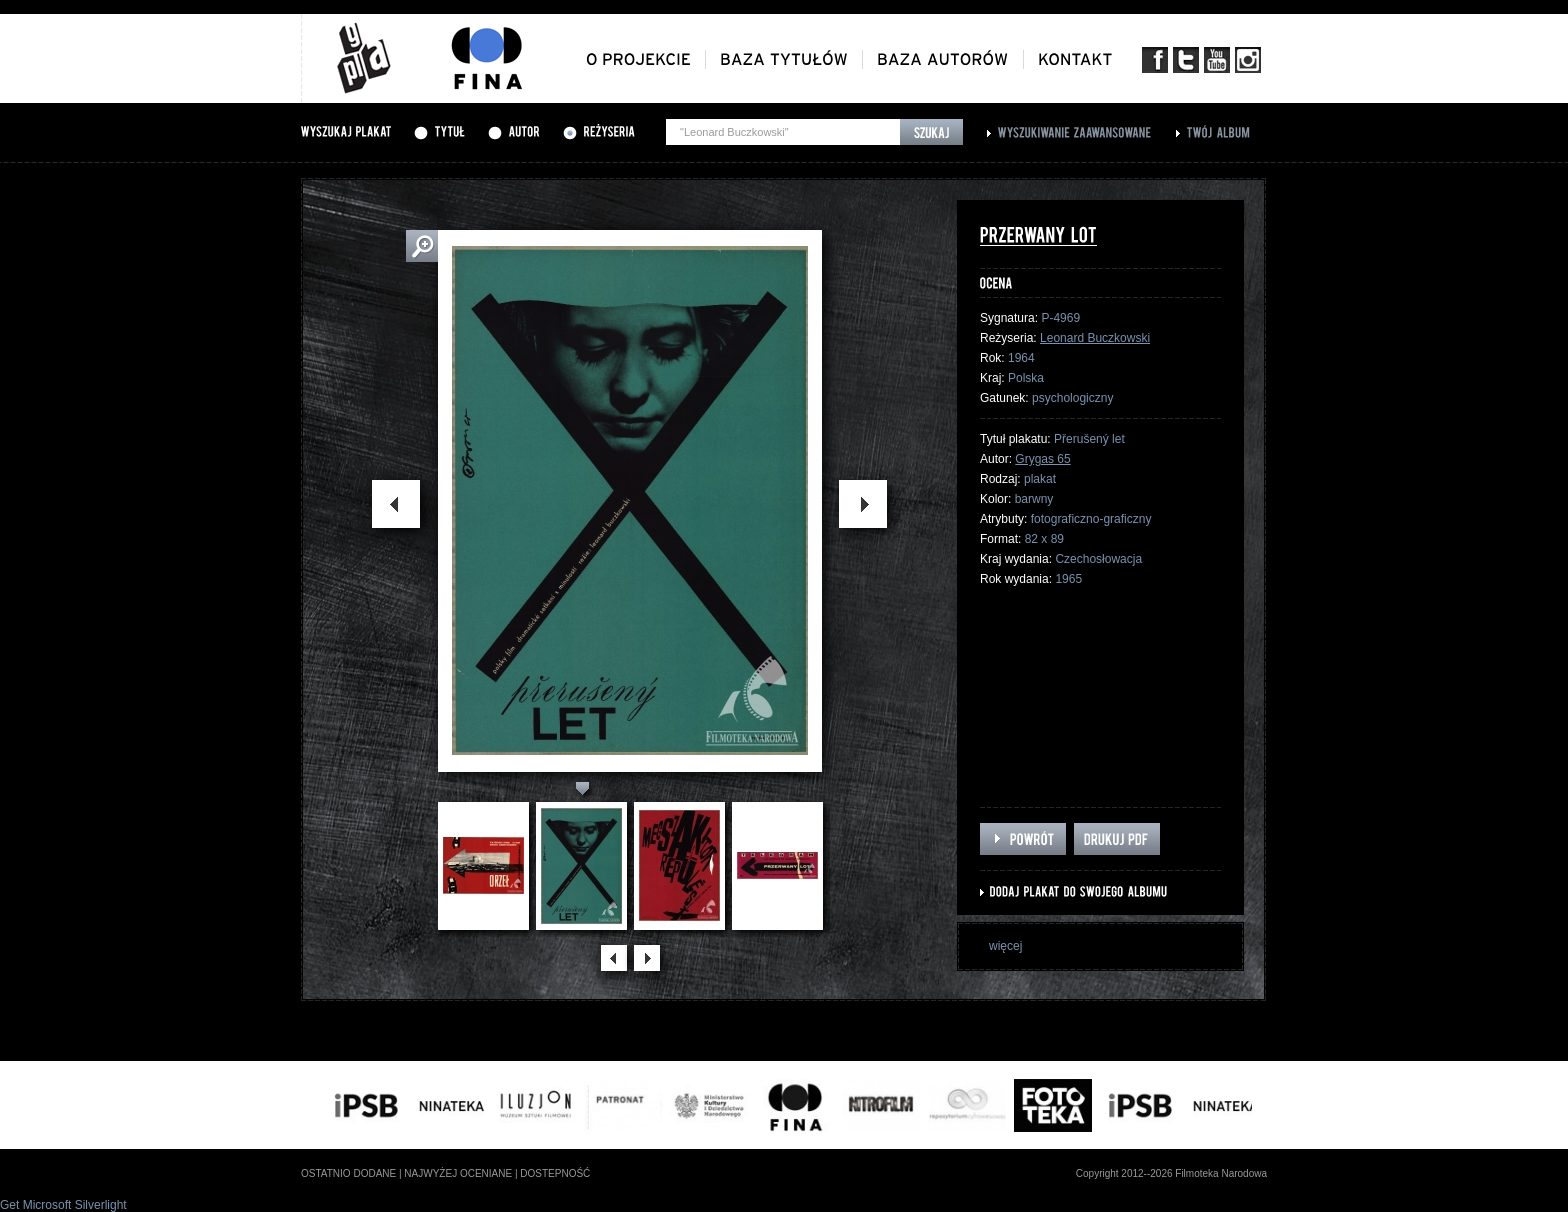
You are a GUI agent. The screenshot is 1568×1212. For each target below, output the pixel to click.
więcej (1005, 946)
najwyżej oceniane (458, 1173)
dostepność (555, 1173)
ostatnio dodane (348, 1173)
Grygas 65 (1042, 459)
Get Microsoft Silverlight (63, 1205)
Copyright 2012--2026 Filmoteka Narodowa (1171, 1173)
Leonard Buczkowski (1095, 338)
